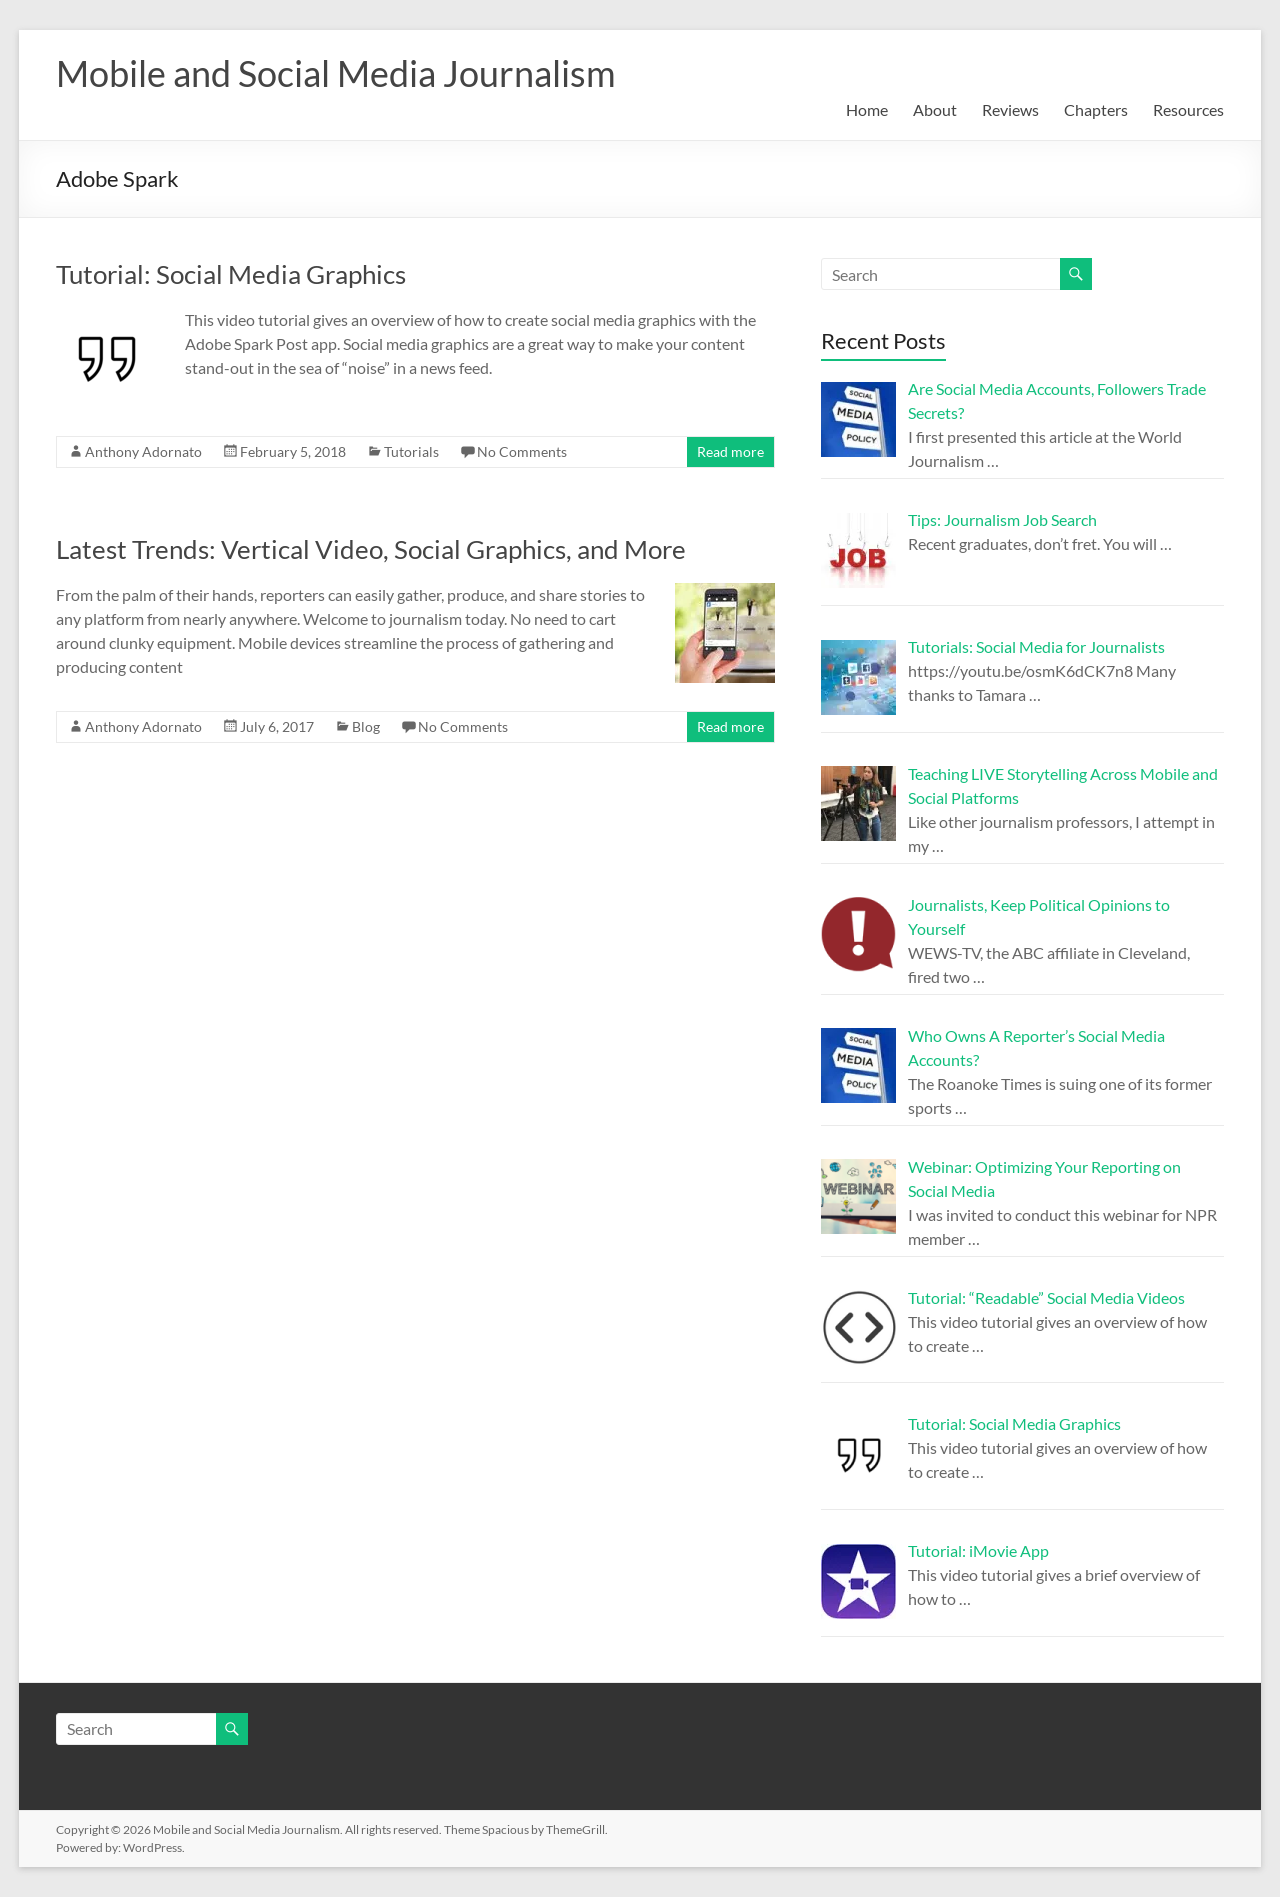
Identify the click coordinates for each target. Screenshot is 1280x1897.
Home (867, 109)
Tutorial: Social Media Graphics (231, 274)
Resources (1188, 109)
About (935, 109)
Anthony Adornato (143, 451)
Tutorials (411, 451)
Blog (366, 726)
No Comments (522, 451)
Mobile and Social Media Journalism (336, 73)
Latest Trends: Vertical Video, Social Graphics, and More (371, 549)
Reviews (1010, 109)
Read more (730, 451)
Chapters (1096, 109)
